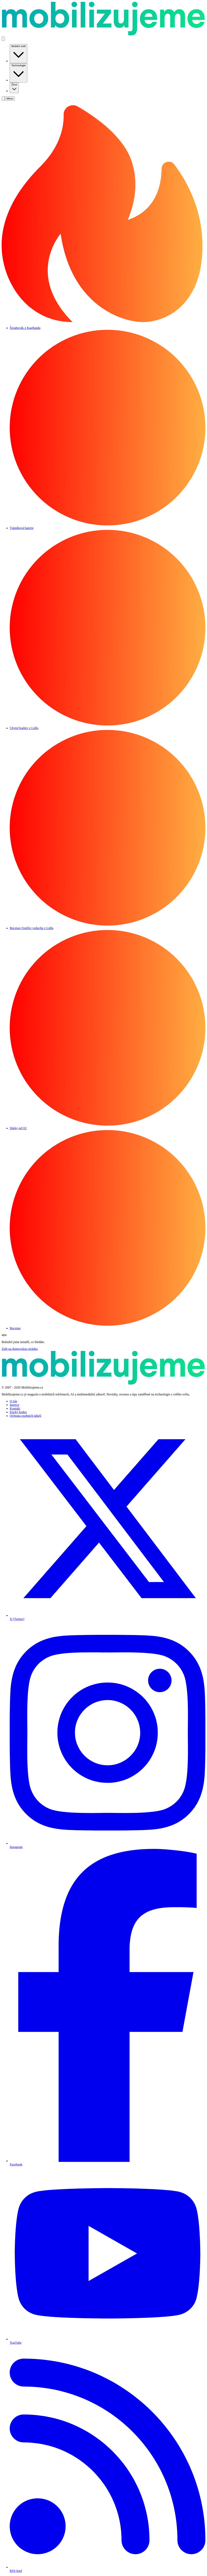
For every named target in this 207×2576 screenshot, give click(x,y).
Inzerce (14, 1405)
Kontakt (15, 1408)
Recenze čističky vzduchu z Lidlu (31, 928)
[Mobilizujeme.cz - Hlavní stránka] (103, 34)
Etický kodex (18, 1412)
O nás (13, 1401)
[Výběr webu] (3, 39)
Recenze (15, 1328)
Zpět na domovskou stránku (20, 1349)
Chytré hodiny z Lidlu (24, 728)
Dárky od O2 (18, 1128)
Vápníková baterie (22, 528)
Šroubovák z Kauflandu (25, 328)
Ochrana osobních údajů (25, 1415)
